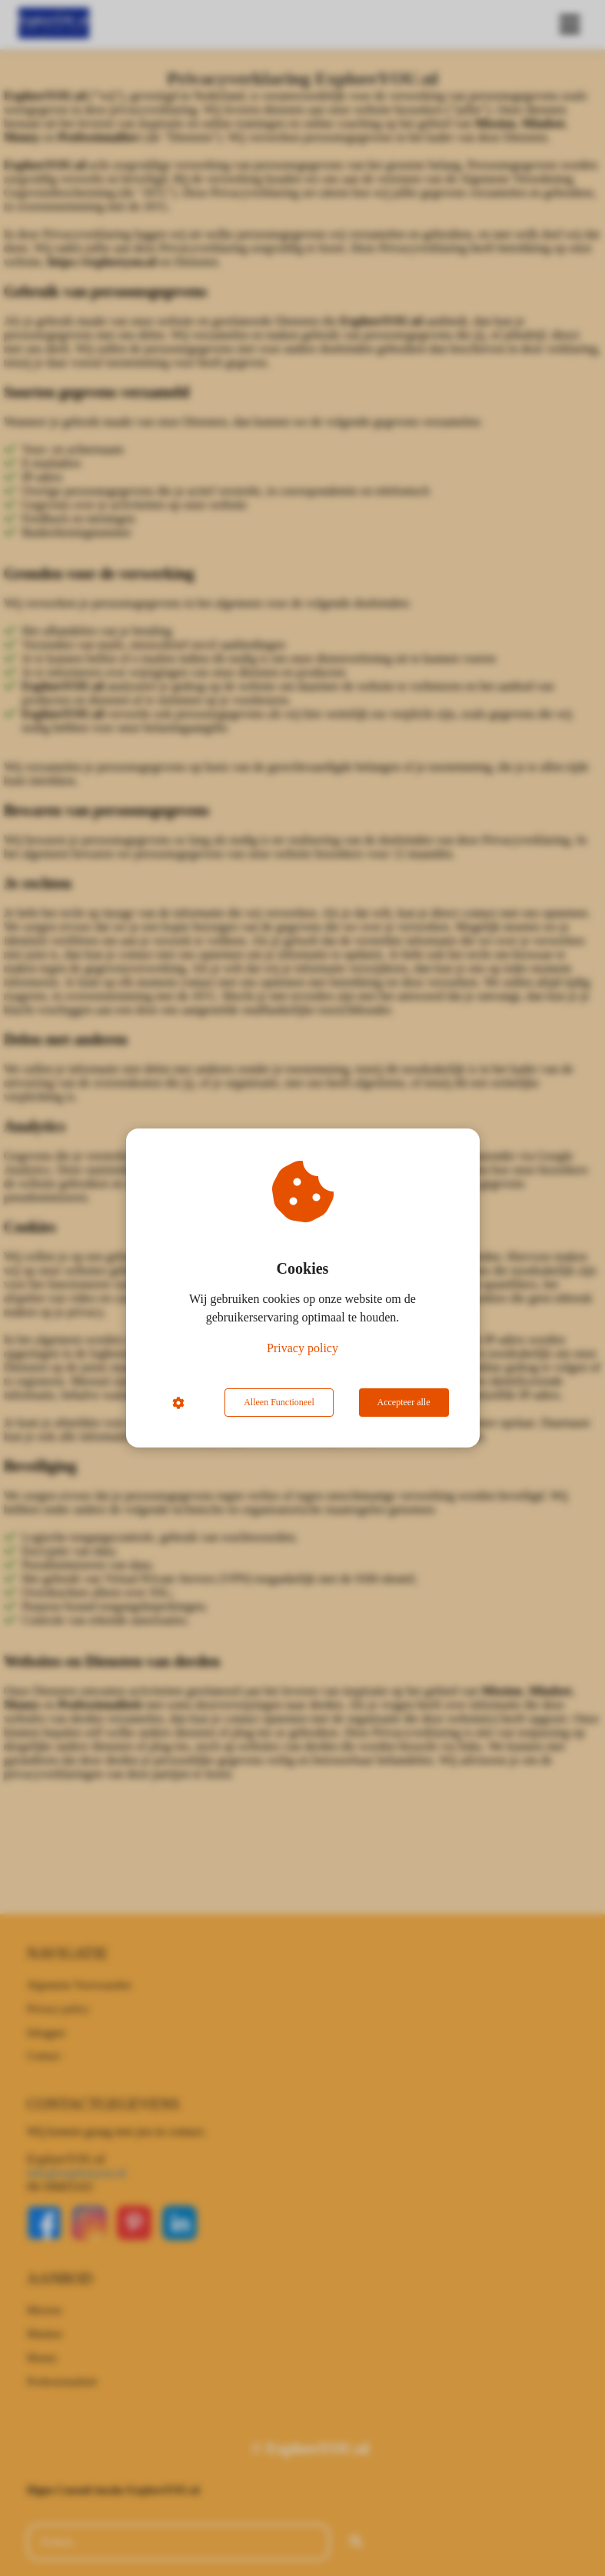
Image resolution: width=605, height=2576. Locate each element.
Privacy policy (302, 1347)
